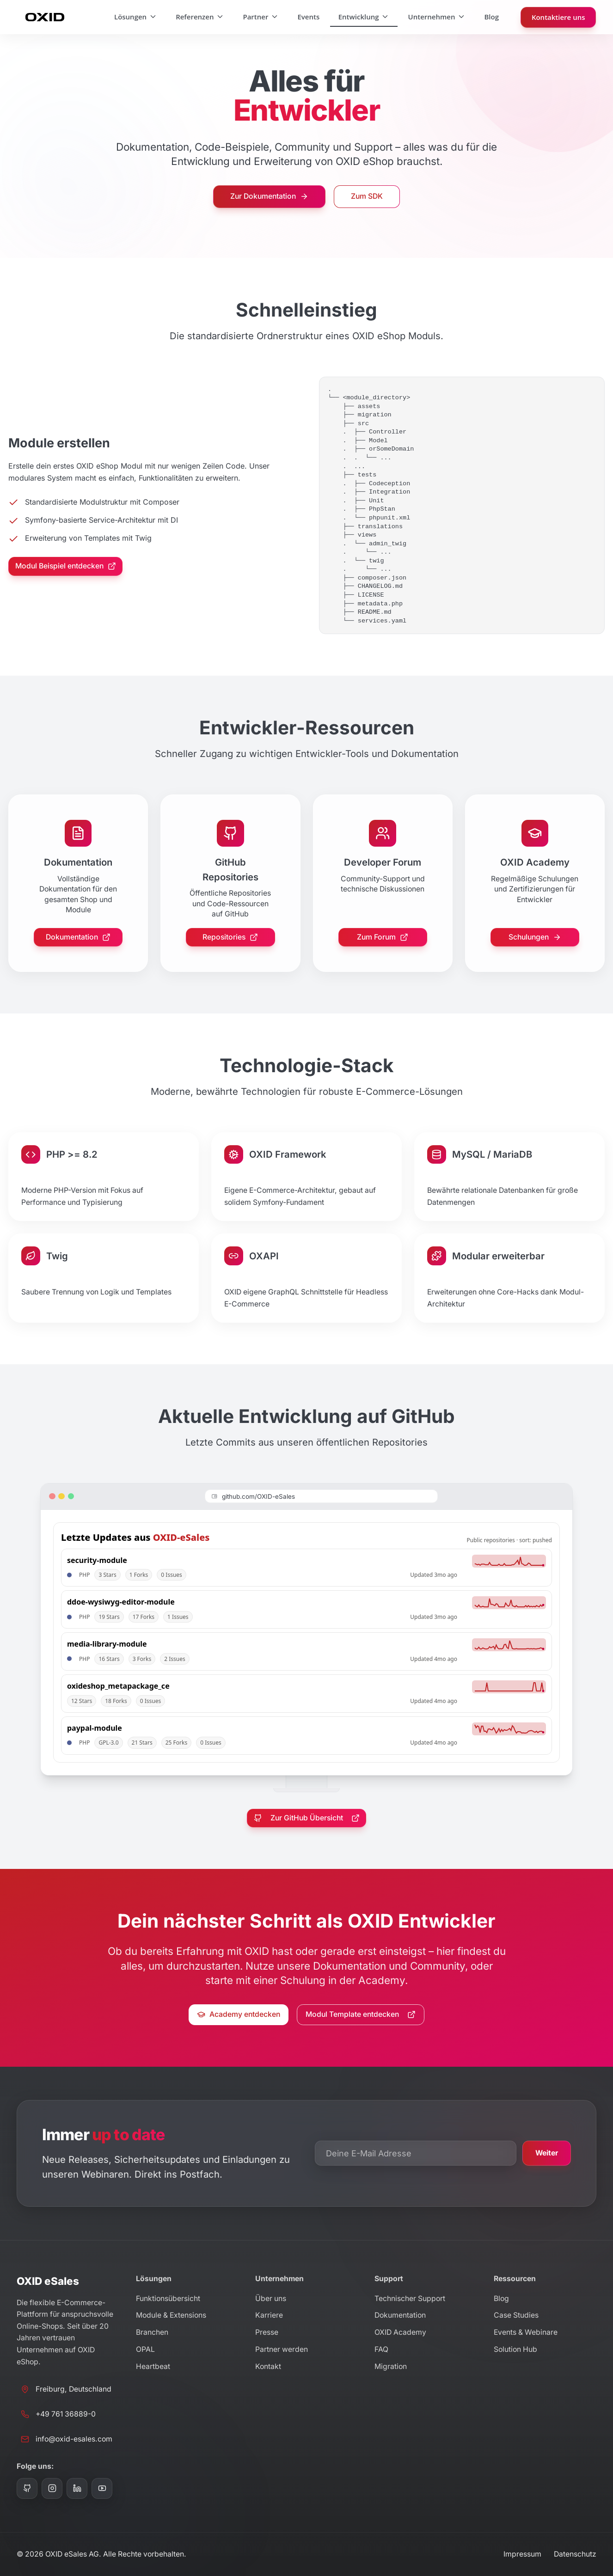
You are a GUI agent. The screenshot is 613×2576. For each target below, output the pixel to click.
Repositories (230, 937)
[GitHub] (27, 2488)
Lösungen (135, 16)
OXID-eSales (181, 1537)
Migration (390, 2366)
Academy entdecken (238, 2014)
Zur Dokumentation (269, 196)
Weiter (546, 2153)
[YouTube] (102, 2488)
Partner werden (281, 2349)
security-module (97, 1560)
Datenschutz (575, 2554)
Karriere (269, 2315)
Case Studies (516, 2315)
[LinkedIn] (77, 2488)
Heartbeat (153, 2366)
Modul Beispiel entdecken (65, 566)
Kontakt (268, 2366)
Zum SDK (367, 196)
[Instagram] (52, 2488)
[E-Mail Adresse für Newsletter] (415, 2153)
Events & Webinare (526, 2332)
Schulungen (535, 937)
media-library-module (107, 1644)
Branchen (152, 2332)
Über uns (270, 2298)
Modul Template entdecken (361, 2014)
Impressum (522, 2554)
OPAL (145, 2349)
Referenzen (200, 16)
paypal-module (94, 1728)
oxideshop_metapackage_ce (118, 1686)
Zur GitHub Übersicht (307, 1817)
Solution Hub (515, 2349)
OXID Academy (400, 2332)
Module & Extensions (171, 2315)
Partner (260, 16)
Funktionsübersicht (168, 2298)
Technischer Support (409, 2298)
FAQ (381, 2349)
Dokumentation (78, 937)
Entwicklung (363, 16)
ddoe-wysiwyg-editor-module (121, 1602)
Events (308, 16)
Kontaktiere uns (558, 17)
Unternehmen (437, 16)
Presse (266, 2332)
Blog (491, 16)
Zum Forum (382, 937)
